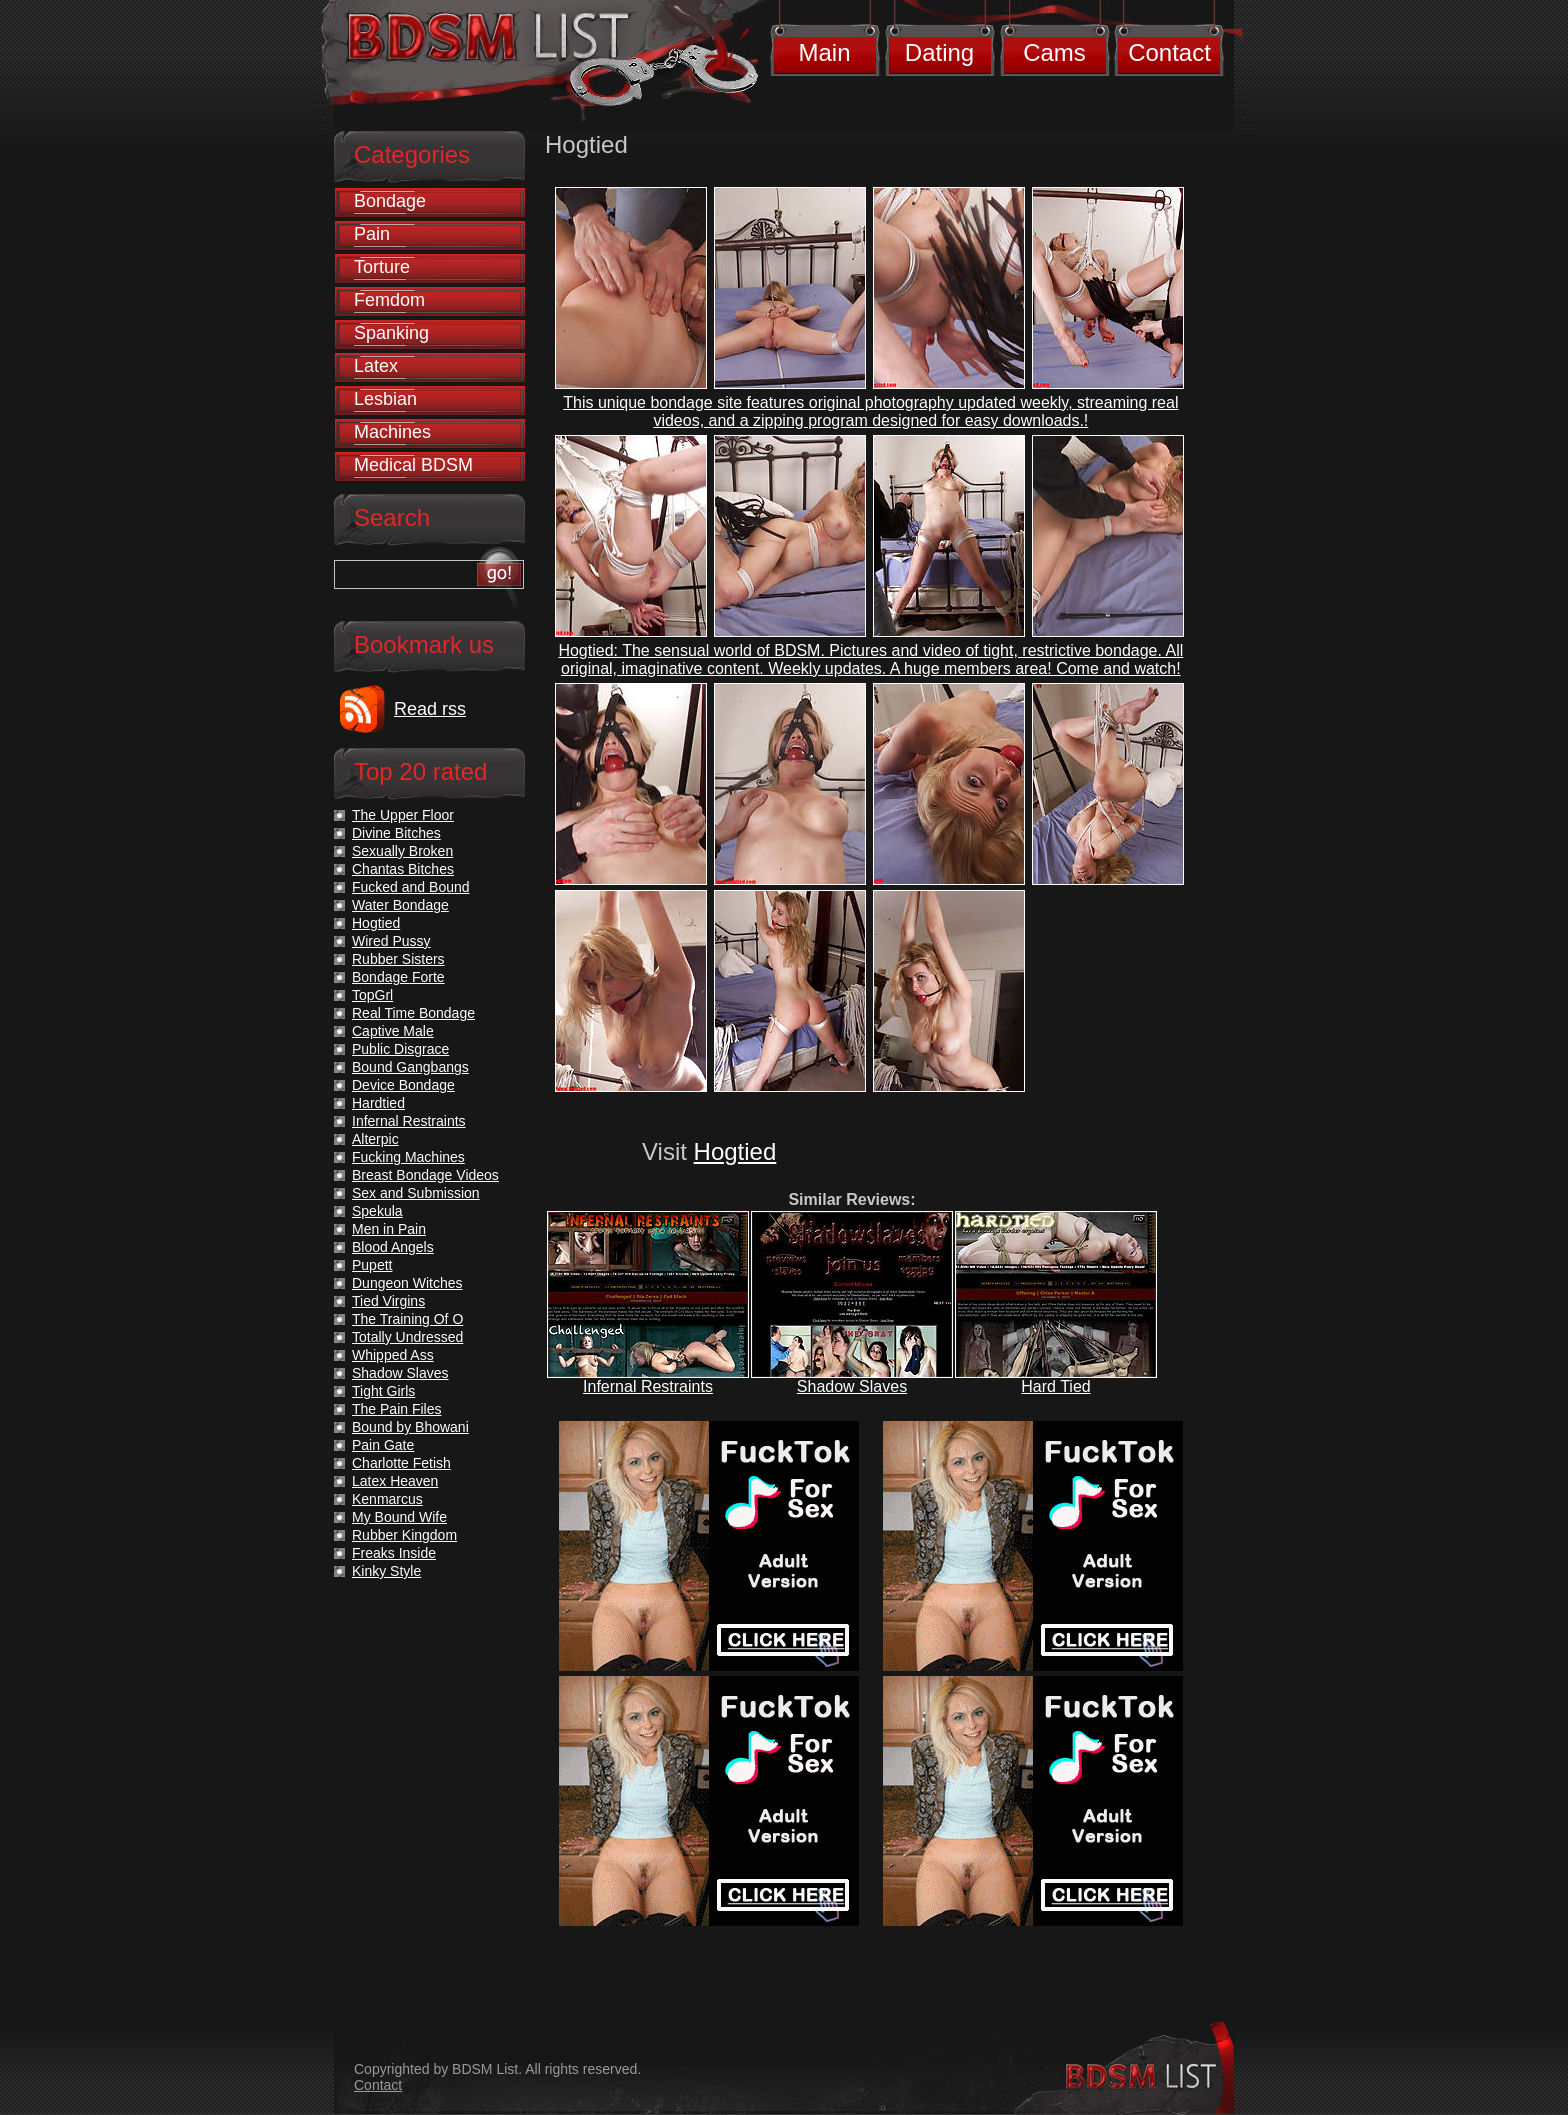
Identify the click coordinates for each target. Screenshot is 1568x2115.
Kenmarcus (387, 1499)
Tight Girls (383, 1391)
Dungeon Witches (407, 1283)
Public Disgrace (400, 1049)
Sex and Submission (416, 1193)
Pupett (372, 1265)
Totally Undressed (407, 1337)
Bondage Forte (398, 977)
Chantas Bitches (403, 869)
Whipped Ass (393, 1355)
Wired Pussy (391, 941)
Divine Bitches (396, 833)
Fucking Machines (408, 1157)
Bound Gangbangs (410, 1067)
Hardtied (378, 1103)
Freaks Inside (394, 1553)
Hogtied (735, 1151)
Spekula (377, 1211)
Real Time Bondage (413, 1013)
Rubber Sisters (398, 959)
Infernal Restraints (648, 1386)
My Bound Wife (399, 1517)
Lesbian (385, 399)
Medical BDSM (413, 465)
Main (824, 52)
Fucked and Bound (411, 887)
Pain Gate (383, 1445)
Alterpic (375, 1139)
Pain (372, 234)
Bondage (390, 201)
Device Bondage (403, 1085)
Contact (1169, 52)
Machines (392, 432)
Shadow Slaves (852, 1386)
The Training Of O (407, 1319)
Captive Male (393, 1031)
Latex (376, 366)
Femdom (389, 300)
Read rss (430, 709)
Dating (939, 52)
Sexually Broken (402, 851)
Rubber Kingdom (404, 1535)
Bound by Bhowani (410, 1427)
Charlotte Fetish (401, 1463)
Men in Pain (389, 1229)
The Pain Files (396, 1409)
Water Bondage (400, 905)
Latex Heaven (395, 1481)
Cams (1054, 52)
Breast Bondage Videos (425, 1175)
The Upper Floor (403, 815)
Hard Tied (1055, 1386)
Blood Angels (393, 1247)
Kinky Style (386, 1571)
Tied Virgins (388, 1301)
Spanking (391, 333)
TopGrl (372, 995)
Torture (382, 267)
